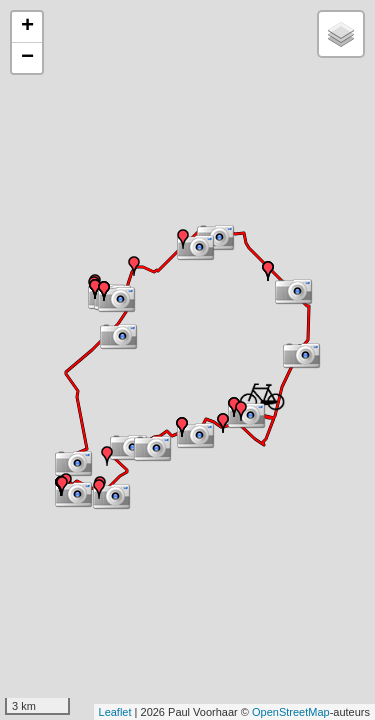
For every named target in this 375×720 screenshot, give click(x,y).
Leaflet (115, 712)
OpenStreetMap (291, 712)
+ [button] (27, 27)
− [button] (27, 58)
